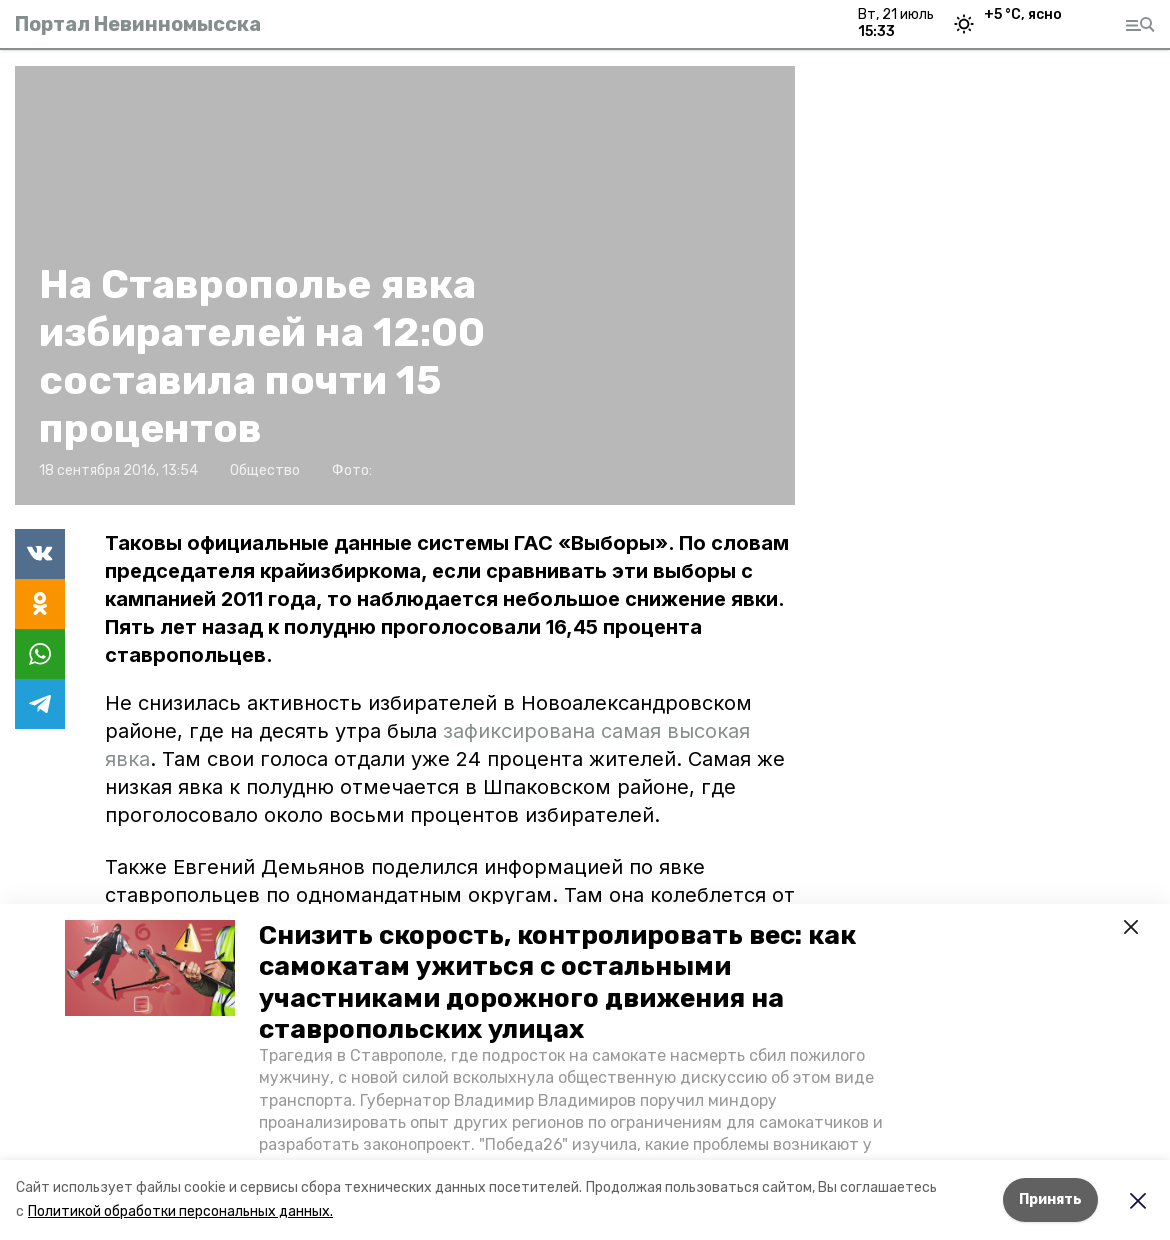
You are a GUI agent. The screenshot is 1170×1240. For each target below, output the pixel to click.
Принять (1050, 1199)
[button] (150, 968)
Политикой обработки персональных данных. (180, 1211)
